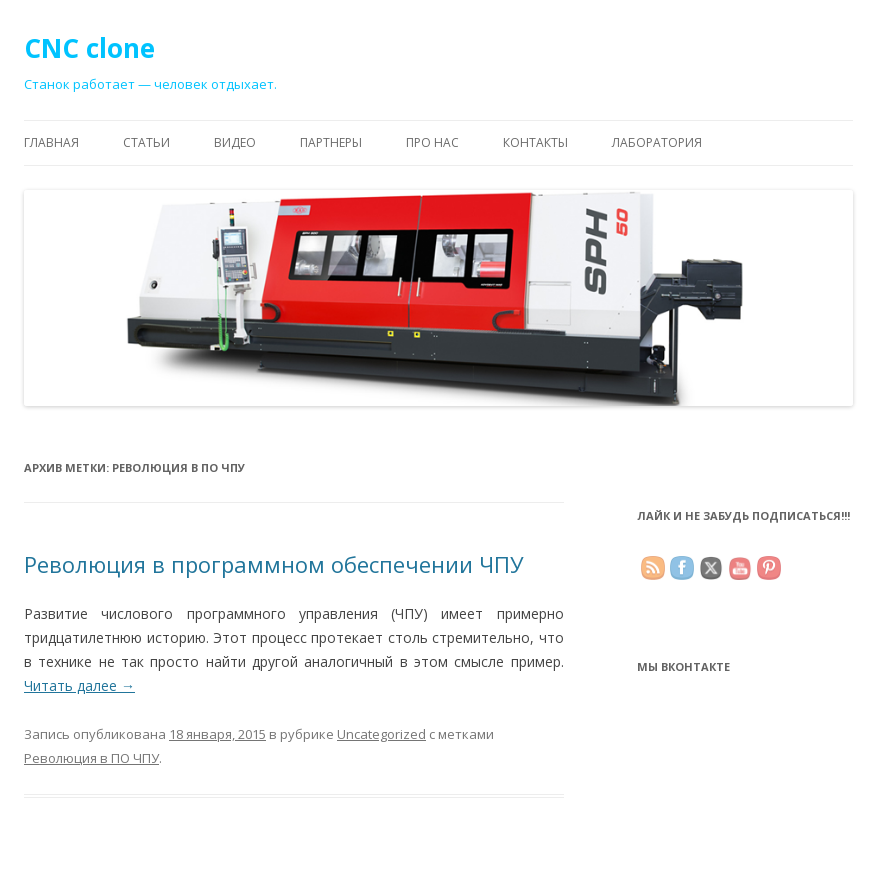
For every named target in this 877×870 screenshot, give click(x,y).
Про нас (432, 142)
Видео (235, 142)
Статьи (146, 142)
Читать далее (79, 685)
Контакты (535, 142)
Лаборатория (657, 142)
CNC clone (89, 48)
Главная (51, 142)
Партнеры (331, 142)
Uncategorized (381, 734)
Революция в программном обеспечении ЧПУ (274, 564)
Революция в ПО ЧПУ (91, 758)
